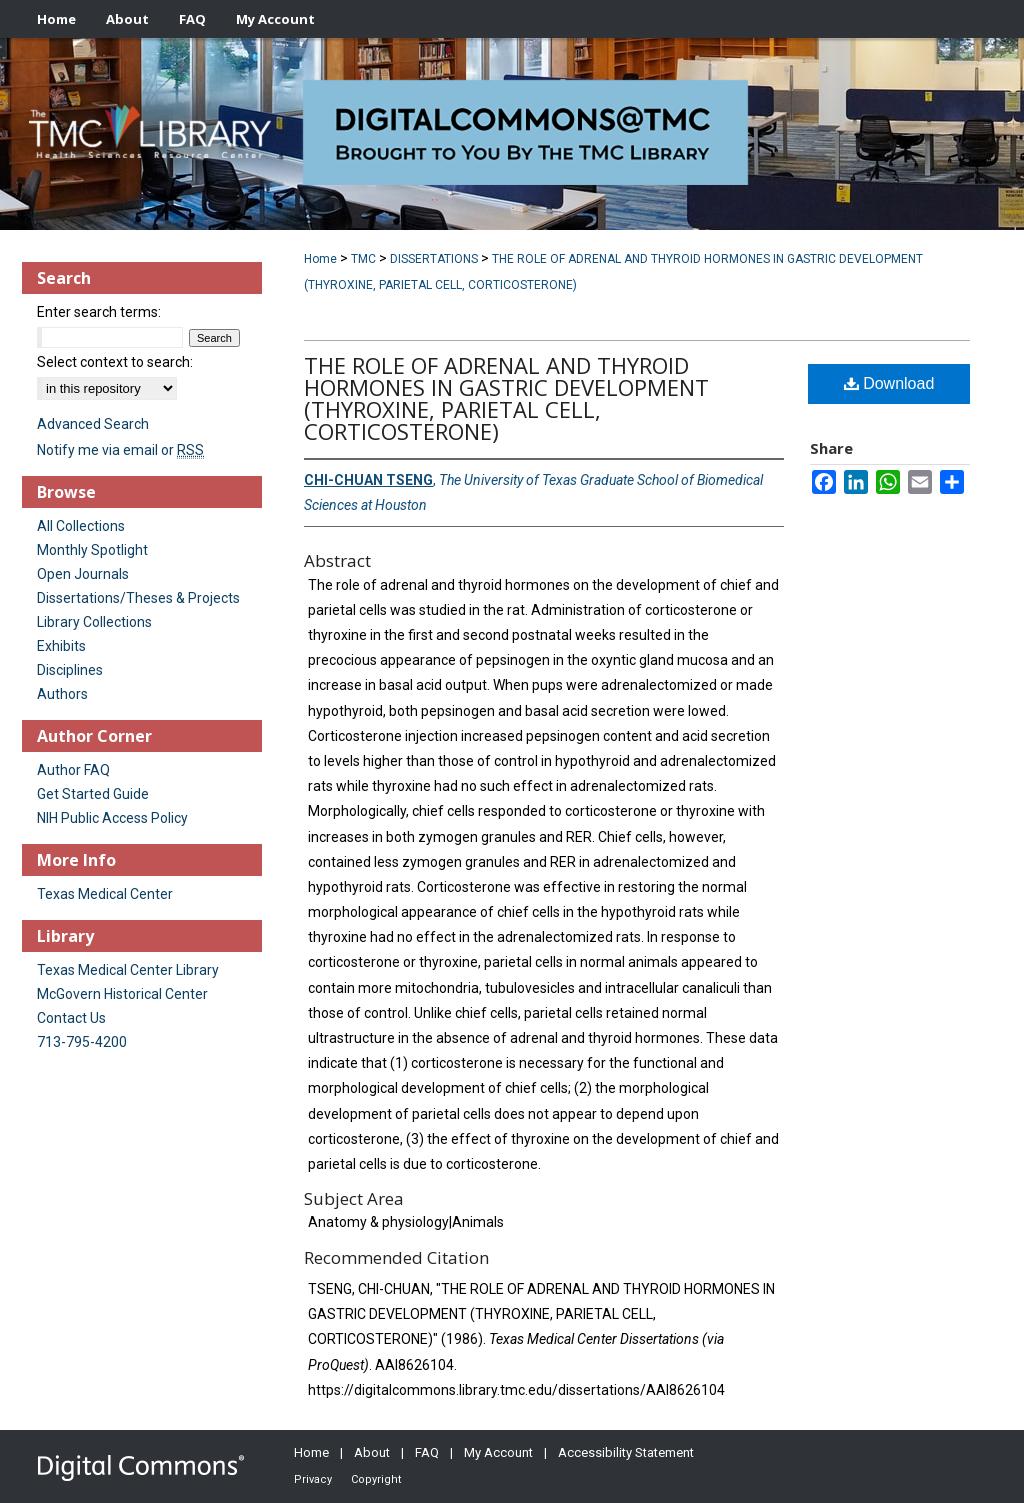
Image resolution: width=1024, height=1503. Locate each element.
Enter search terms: (99, 312)
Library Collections (94, 622)
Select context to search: (115, 362)
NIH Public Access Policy (112, 818)
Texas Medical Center (105, 894)
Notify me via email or (120, 450)
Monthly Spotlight (92, 550)
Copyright (376, 1479)
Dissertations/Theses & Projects (138, 598)
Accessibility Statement (626, 1452)
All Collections (81, 526)
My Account (498, 1452)
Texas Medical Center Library (128, 970)
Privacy (313, 1479)
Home (320, 259)
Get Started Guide (93, 794)
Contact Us (71, 1018)
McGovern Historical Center (122, 994)
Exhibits (61, 646)
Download (889, 383)
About (372, 1452)
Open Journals (83, 574)
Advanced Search (93, 424)
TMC (363, 259)
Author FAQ (73, 770)
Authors (62, 694)
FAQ (427, 1452)
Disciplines (70, 670)
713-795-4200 (82, 1042)
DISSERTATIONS (434, 259)
